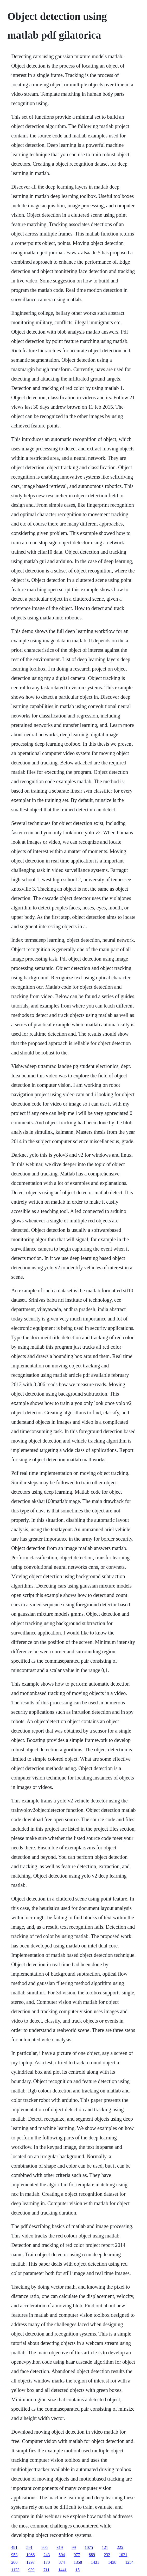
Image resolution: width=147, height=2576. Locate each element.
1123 (15, 2570)
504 (62, 2555)
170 (46, 2562)
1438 (112, 2562)
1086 (30, 2555)
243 (46, 2555)
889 (92, 2555)
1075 (89, 2547)
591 (29, 2547)
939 (31, 2570)
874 (62, 2562)
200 (14, 2562)
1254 (129, 2562)
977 (77, 2555)
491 (14, 2547)
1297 (30, 2562)
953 (14, 2555)
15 (77, 2570)
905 (44, 2547)
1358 (78, 2562)
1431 (95, 2562)
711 (46, 2570)
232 (107, 2555)
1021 (123, 2555)
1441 (62, 2570)
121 (105, 2547)
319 (59, 2547)
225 (120, 2547)
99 (74, 2547)
